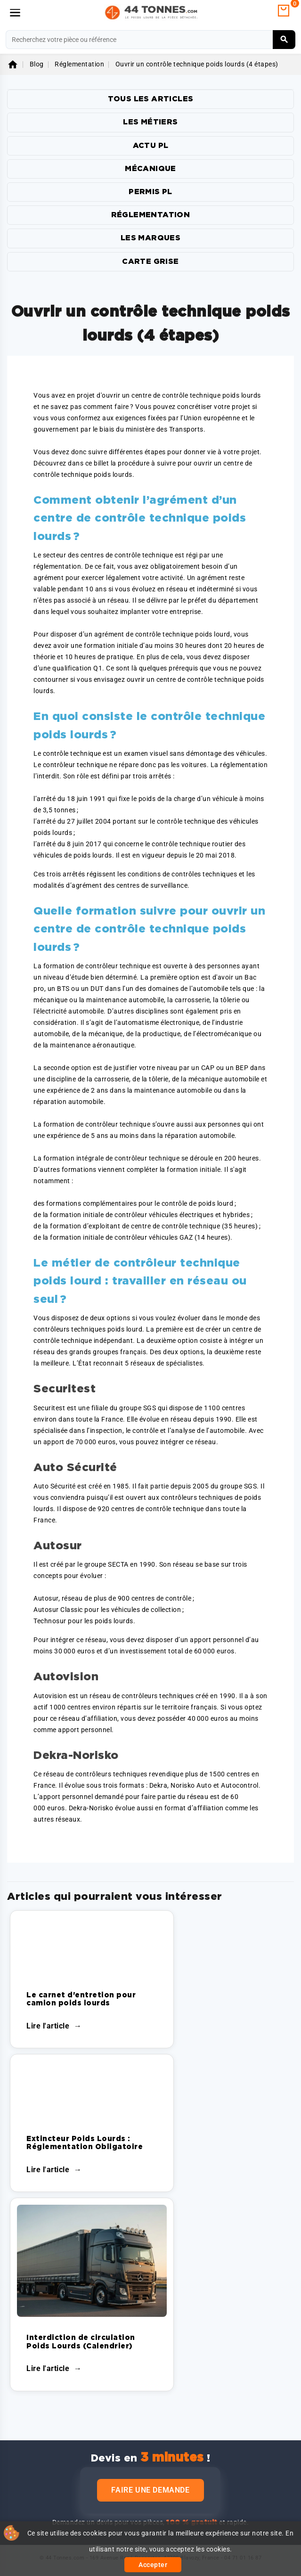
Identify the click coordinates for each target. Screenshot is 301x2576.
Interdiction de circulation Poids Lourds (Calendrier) (80, 2341)
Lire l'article (47, 2025)
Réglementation (150, 215)
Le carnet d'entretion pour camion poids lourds (81, 1999)
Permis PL (150, 192)
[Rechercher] (150, 39)
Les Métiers (150, 122)
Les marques (150, 238)
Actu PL (151, 145)
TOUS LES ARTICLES (151, 99)
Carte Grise (150, 261)
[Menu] (15, 12)
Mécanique (150, 168)
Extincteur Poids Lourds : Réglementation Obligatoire (84, 2143)
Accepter (152, 2564)
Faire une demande (150, 2490)
